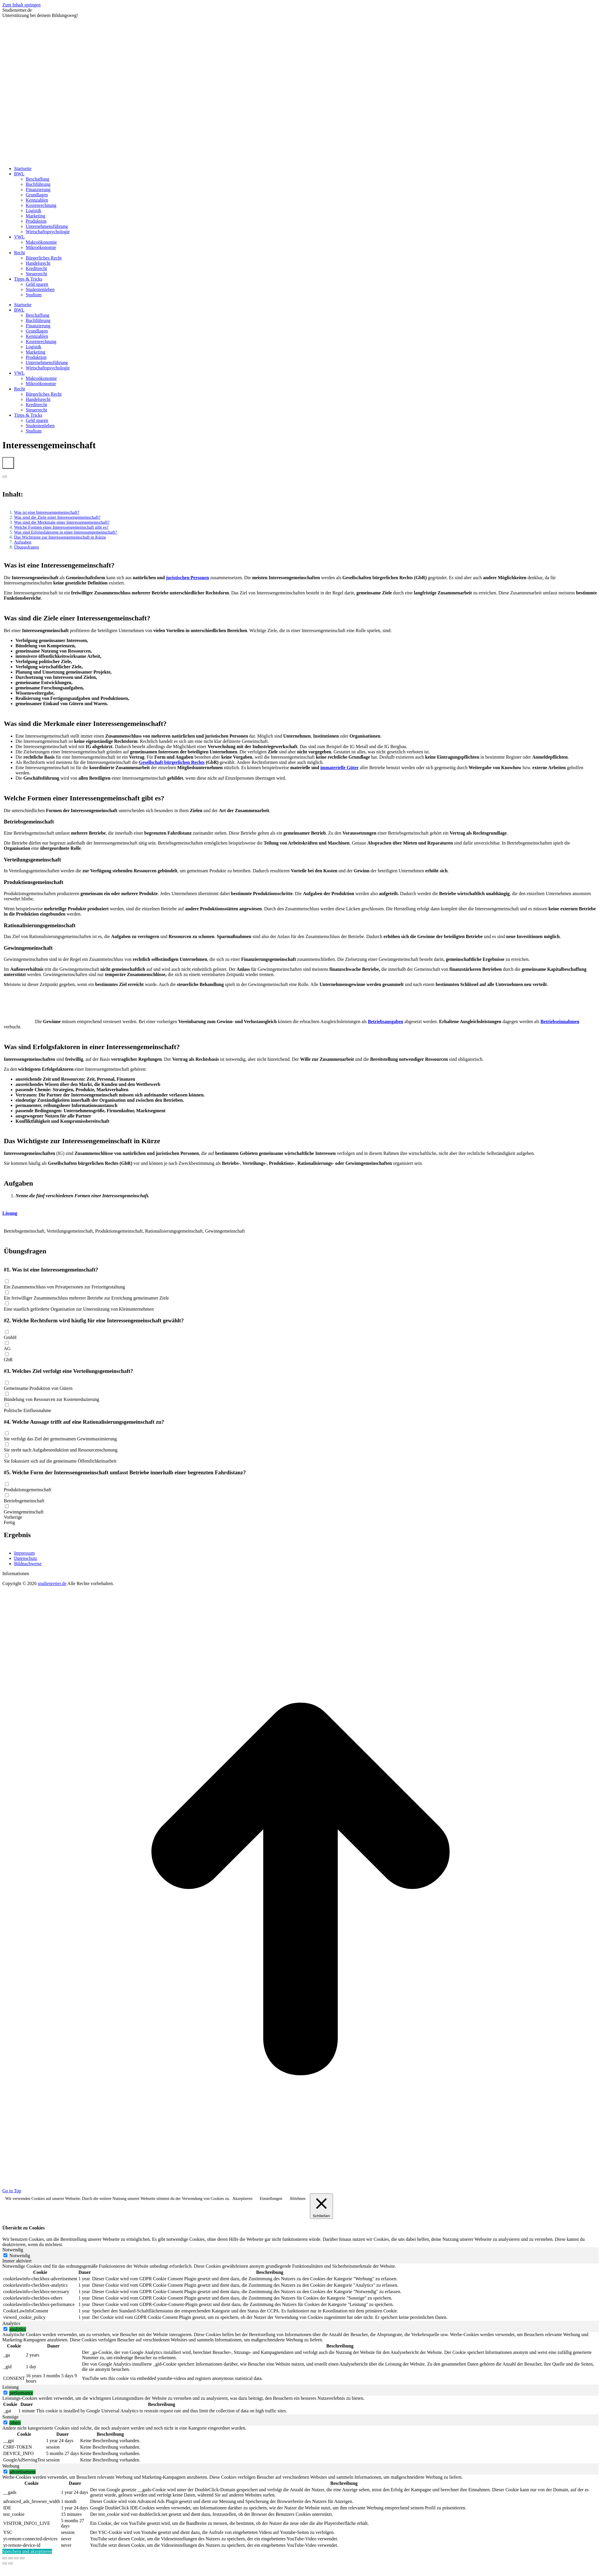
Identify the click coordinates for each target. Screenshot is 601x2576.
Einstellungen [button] (271, 2198)
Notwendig (19, 2255)
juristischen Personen (187, 577)
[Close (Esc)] (4, 2558)
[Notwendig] (5, 2255)
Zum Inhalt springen (21, 4)
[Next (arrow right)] (10, 2563)
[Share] (10, 2558)
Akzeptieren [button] (242, 2198)
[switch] (5, 2329)
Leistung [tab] (10, 2387)
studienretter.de (52, 1583)
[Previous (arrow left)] (4, 2563)
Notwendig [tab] (12, 2249)
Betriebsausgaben (385, 1021)
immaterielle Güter (339, 767)
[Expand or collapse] (4, 477)
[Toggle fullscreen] (16, 2558)
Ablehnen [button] (297, 2198)
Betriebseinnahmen (559, 1021)
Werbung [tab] (10, 2465)
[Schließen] (321, 2206)
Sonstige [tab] (10, 2416)
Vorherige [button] (13, 1517)
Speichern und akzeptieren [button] (27, 2551)
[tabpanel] (300, 2292)
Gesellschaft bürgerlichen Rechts (172, 762)
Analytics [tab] (11, 2323)
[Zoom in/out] (22, 2558)
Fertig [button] (9, 1522)
